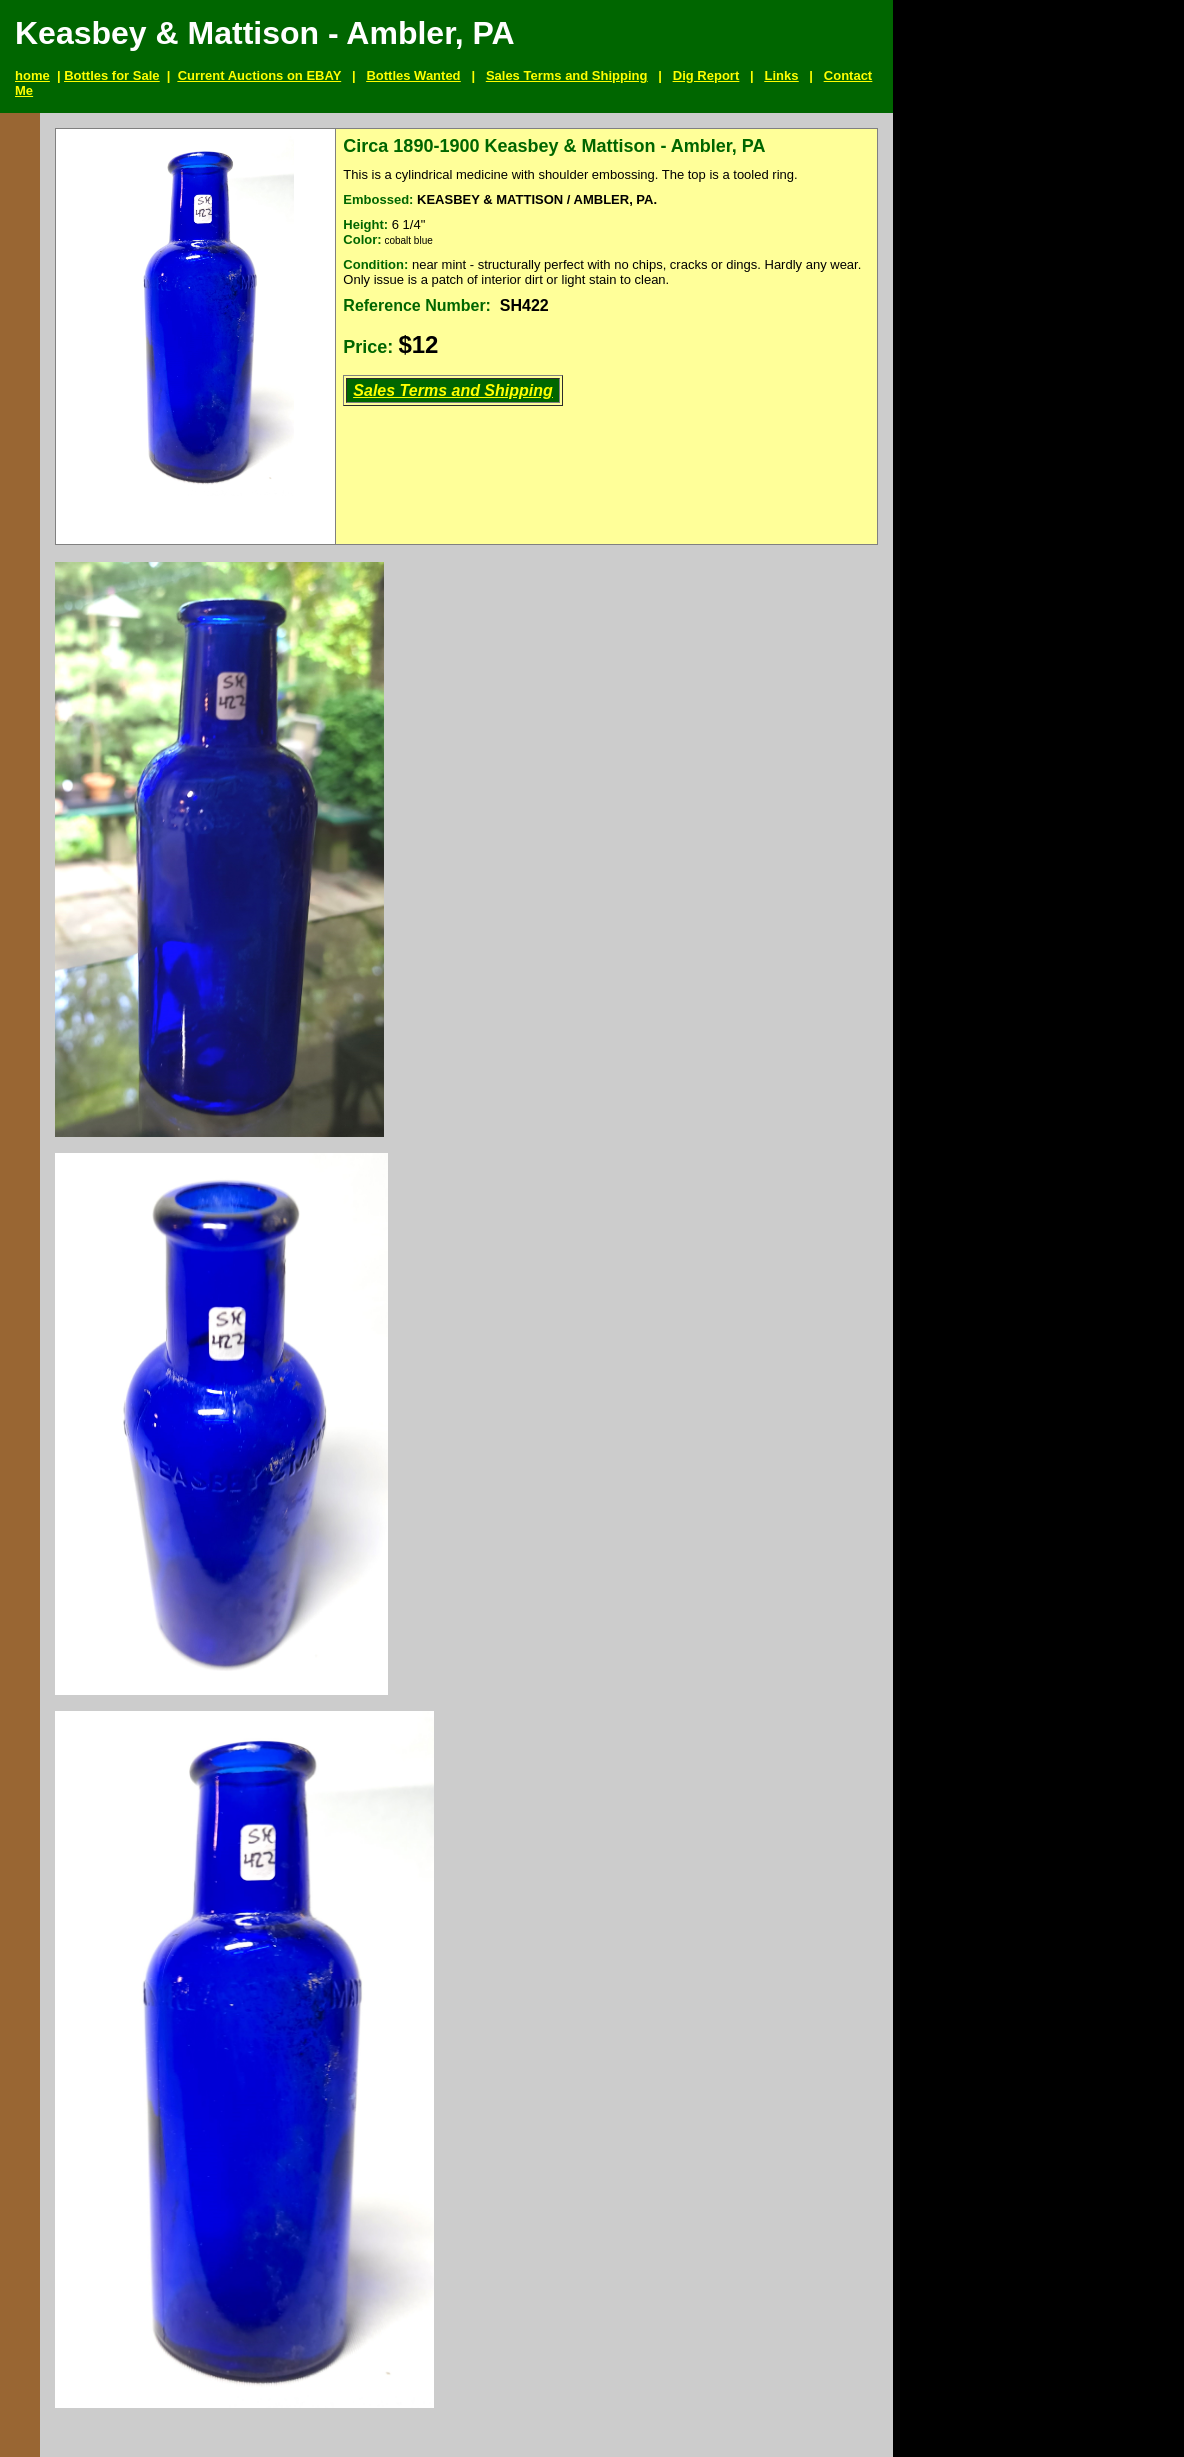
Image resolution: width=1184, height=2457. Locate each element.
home (32, 75)
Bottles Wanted (413, 75)
